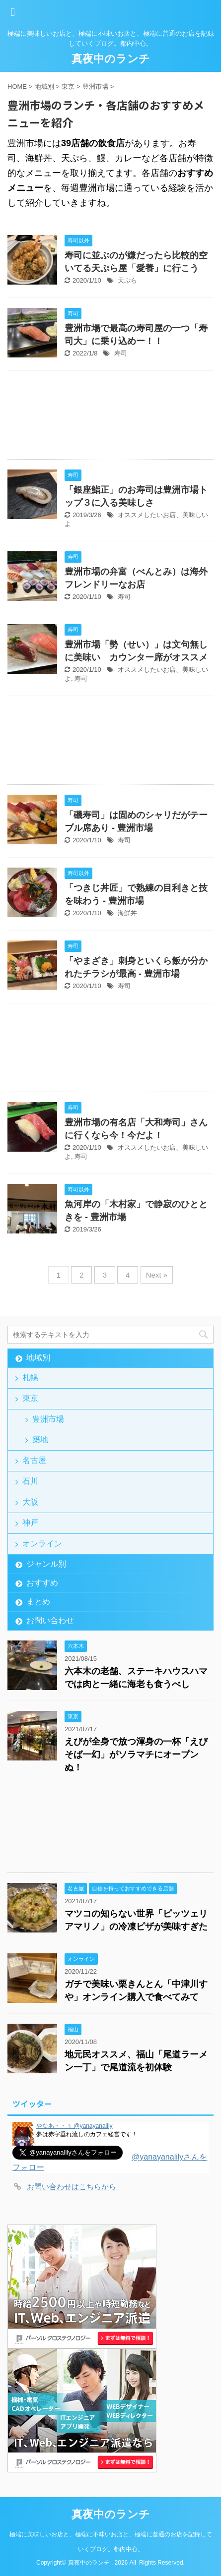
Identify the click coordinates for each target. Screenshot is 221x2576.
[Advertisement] (110, 417)
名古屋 (34, 1460)
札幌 (30, 1377)
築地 (40, 1439)
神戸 (30, 1523)
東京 (30, 1398)
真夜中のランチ (111, 59)
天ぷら (127, 280)
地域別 (38, 1357)
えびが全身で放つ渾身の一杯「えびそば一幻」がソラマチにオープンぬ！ (136, 1754)
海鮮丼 (127, 913)
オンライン (42, 1543)
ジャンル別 (46, 1564)
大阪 (30, 1502)
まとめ (38, 1601)
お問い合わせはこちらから (71, 2186)
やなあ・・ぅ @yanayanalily (74, 2125)
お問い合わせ (50, 1620)
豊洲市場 (48, 1419)
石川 (30, 1481)
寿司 (120, 353)
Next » (156, 1275)
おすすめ (42, 1583)
